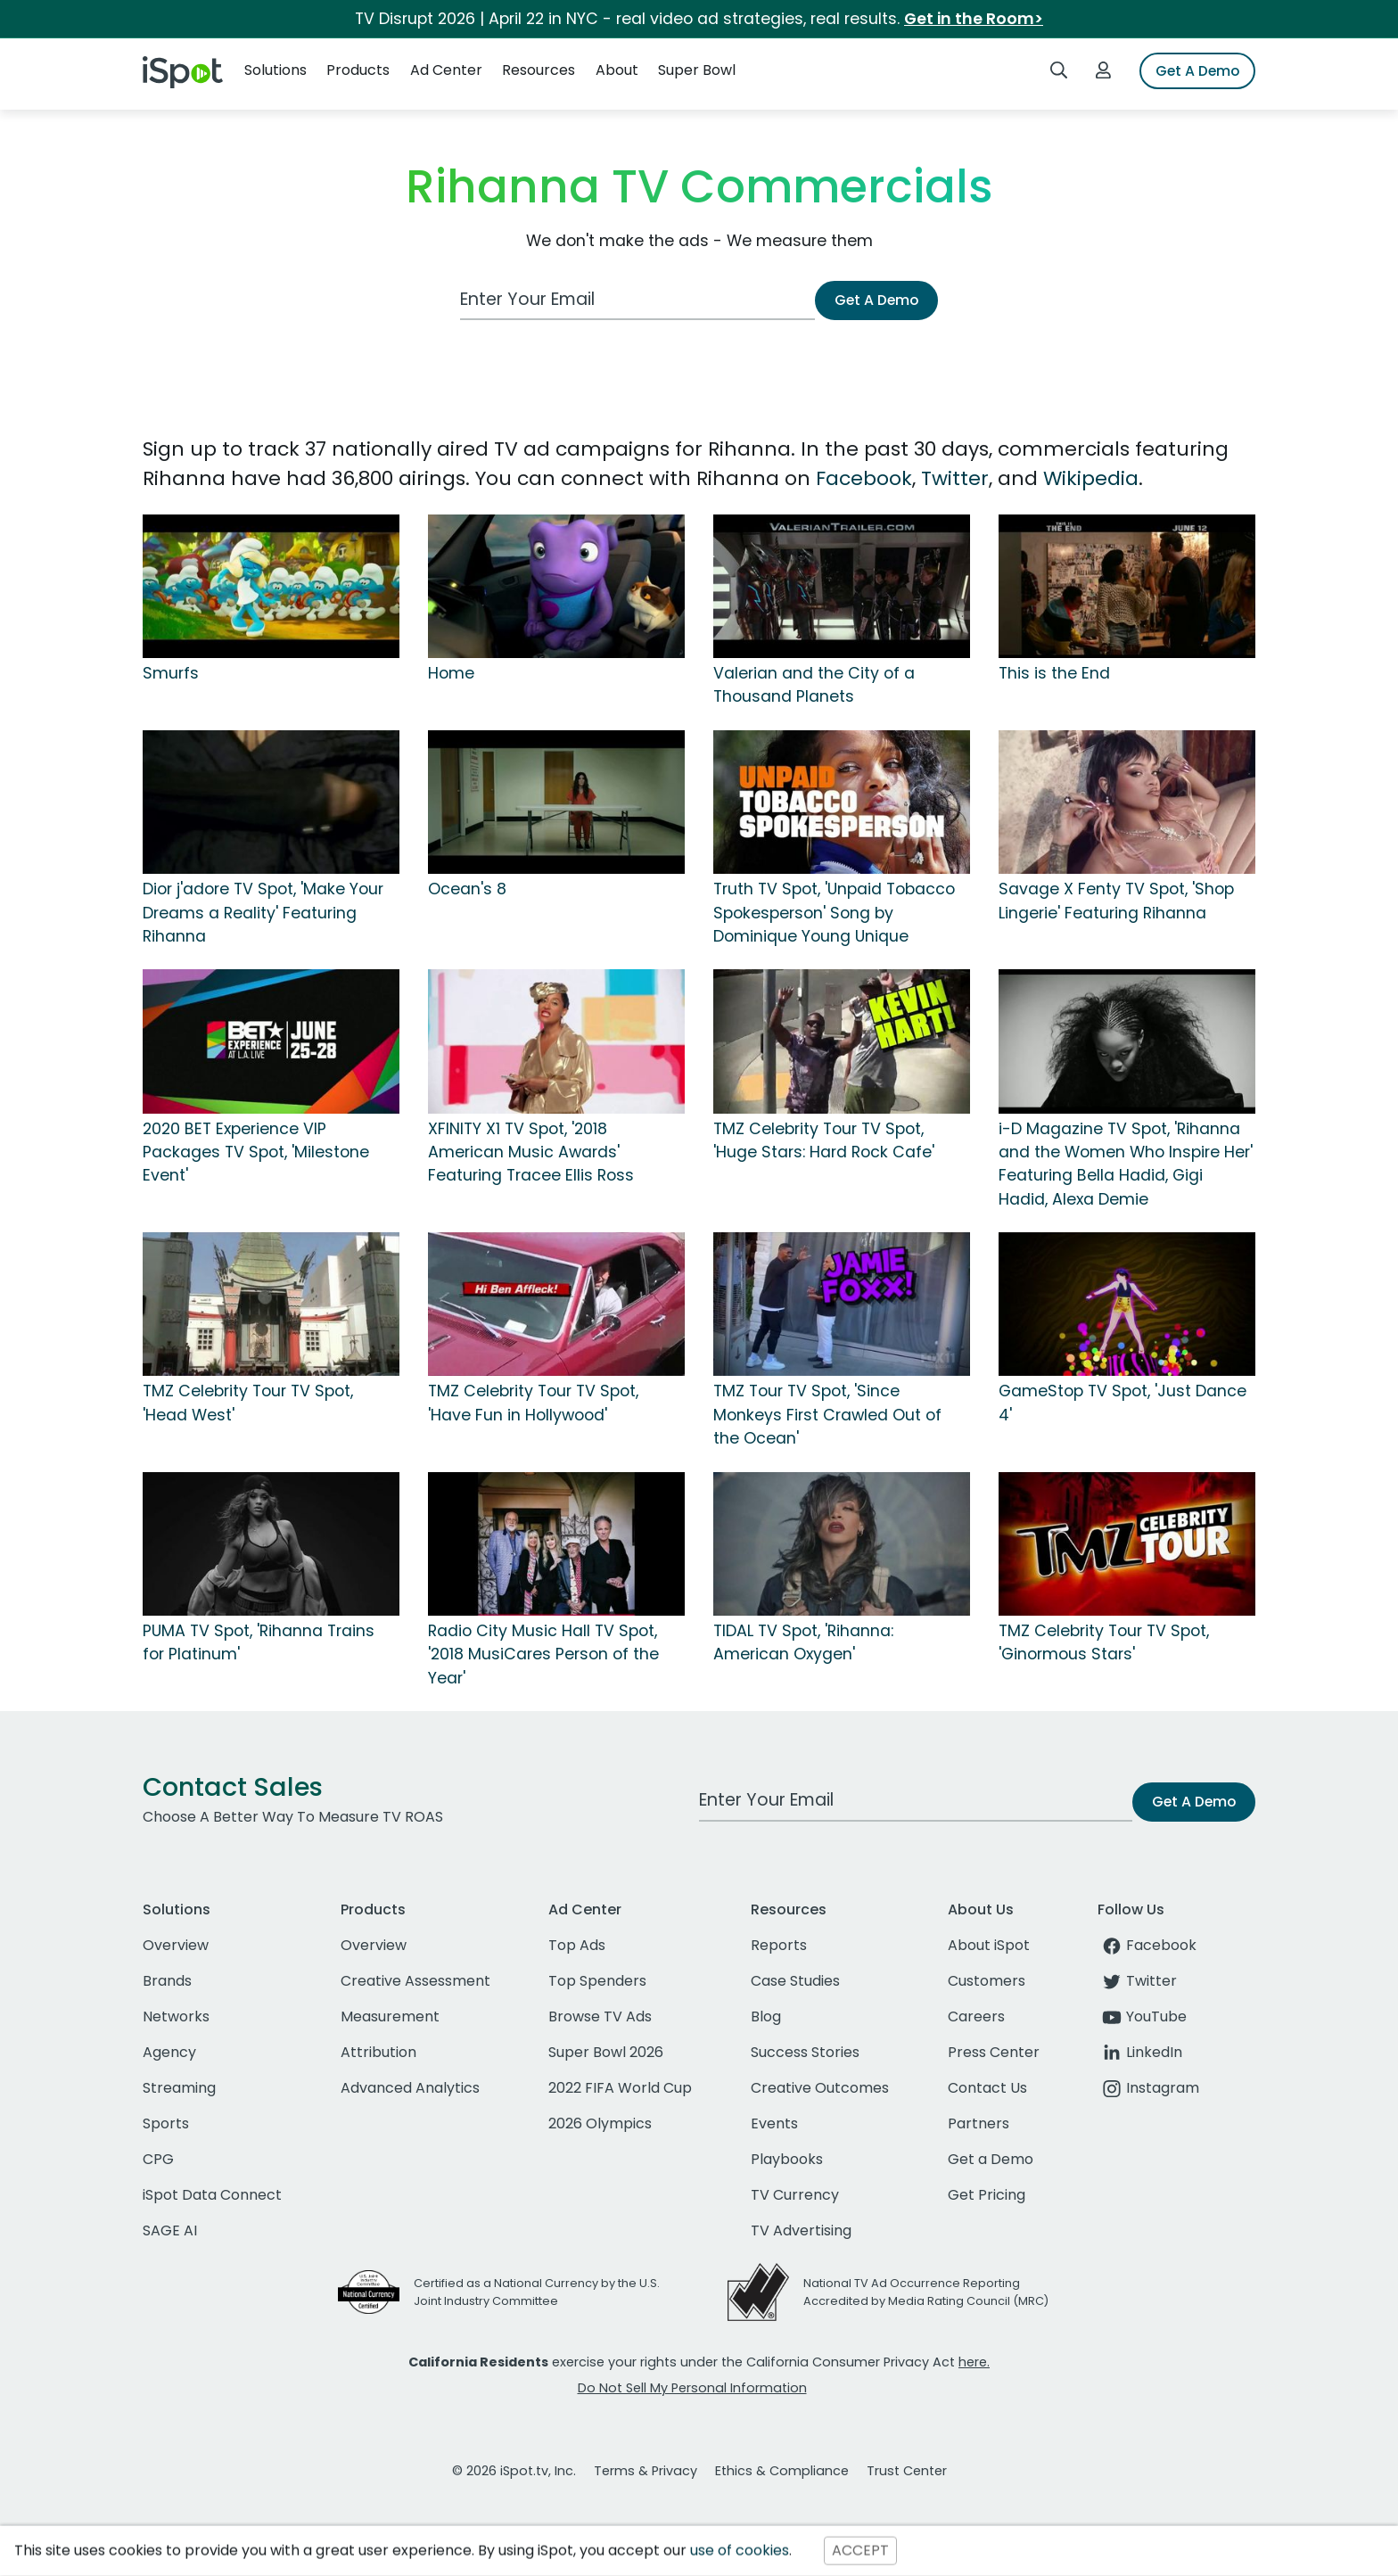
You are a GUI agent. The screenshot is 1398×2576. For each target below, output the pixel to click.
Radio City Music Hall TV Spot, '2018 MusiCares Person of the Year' (543, 1654)
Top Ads (576, 1945)
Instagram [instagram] (1148, 2088)
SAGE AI (170, 2230)
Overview (176, 1945)
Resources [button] (538, 70)
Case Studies (795, 1981)
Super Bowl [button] (697, 70)
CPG (158, 2159)
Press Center (994, 2052)
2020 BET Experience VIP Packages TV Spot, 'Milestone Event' (256, 1152)
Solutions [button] (275, 70)
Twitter (955, 478)
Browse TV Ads (600, 2016)
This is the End (1054, 673)
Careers (976, 2016)
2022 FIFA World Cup (620, 2088)
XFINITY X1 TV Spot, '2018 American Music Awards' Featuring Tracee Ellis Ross (531, 1152)
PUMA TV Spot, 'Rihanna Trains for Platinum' (258, 1642)
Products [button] (358, 70)
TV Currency (795, 2195)
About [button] (617, 70)
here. (974, 2362)
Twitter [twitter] (1137, 1981)
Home (451, 673)
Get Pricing (986, 2195)
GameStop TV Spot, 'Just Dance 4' (1122, 1402)
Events (774, 2123)
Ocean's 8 (467, 889)
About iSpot (989, 1945)
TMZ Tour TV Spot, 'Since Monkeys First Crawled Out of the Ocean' (827, 1414)
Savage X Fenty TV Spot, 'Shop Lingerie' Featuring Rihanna (1116, 900)
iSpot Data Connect (212, 2195)
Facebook (864, 478)
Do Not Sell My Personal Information (692, 2388)
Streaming (179, 2088)
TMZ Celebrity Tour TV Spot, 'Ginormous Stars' (1104, 1642)
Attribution (378, 2052)
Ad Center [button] (446, 70)
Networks (176, 2016)
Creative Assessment (415, 1981)
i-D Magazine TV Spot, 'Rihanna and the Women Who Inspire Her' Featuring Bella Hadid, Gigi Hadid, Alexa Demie (1126, 1164)
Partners (978, 2123)
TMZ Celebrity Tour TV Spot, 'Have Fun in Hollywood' (533, 1402)
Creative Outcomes (820, 2088)
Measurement (390, 2016)
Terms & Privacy (645, 2471)
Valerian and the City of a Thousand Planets (814, 685)
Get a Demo (990, 2159)
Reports (779, 1945)
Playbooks (787, 2159)
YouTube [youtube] (1142, 2016)
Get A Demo (1197, 71)
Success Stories (805, 2052)
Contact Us (987, 2088)
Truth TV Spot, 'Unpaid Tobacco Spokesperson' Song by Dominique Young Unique (834, 912)
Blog (766, 2016)
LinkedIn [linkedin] (1140, 2052)
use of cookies (739, 2550)
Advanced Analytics (410, 2088)
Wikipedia (1091, 478)
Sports (166, 2123)
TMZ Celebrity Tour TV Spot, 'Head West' (248, 1402)
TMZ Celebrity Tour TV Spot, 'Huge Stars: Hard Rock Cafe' (823, 1140)
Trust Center (907, 2471)
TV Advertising (801, 2230)
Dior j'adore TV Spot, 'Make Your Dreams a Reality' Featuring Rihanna (263, 912)
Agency (169, 2052)
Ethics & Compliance (782, 2471)
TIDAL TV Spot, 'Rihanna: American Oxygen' (803, 1642)
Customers (986, 1981)
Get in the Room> (973, 18)
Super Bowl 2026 (605, 2052)
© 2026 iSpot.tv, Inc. (514, 2471)
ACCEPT (860, 2550)
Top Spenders (597, 1981)
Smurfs (171, 673)
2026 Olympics (600, 2123)
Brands (167, 1981)
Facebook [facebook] (1147, 1945)
